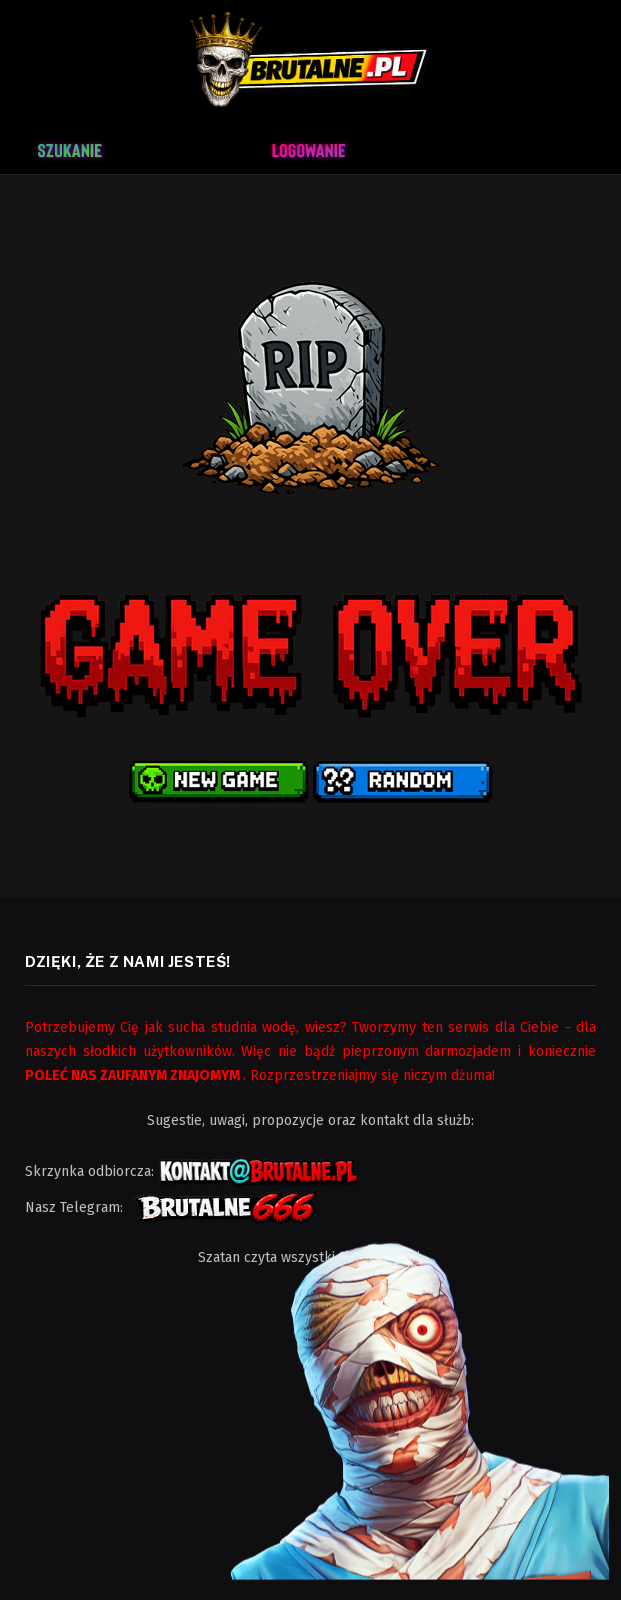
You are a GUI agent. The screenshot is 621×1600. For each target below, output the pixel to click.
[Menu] (551, 147)
